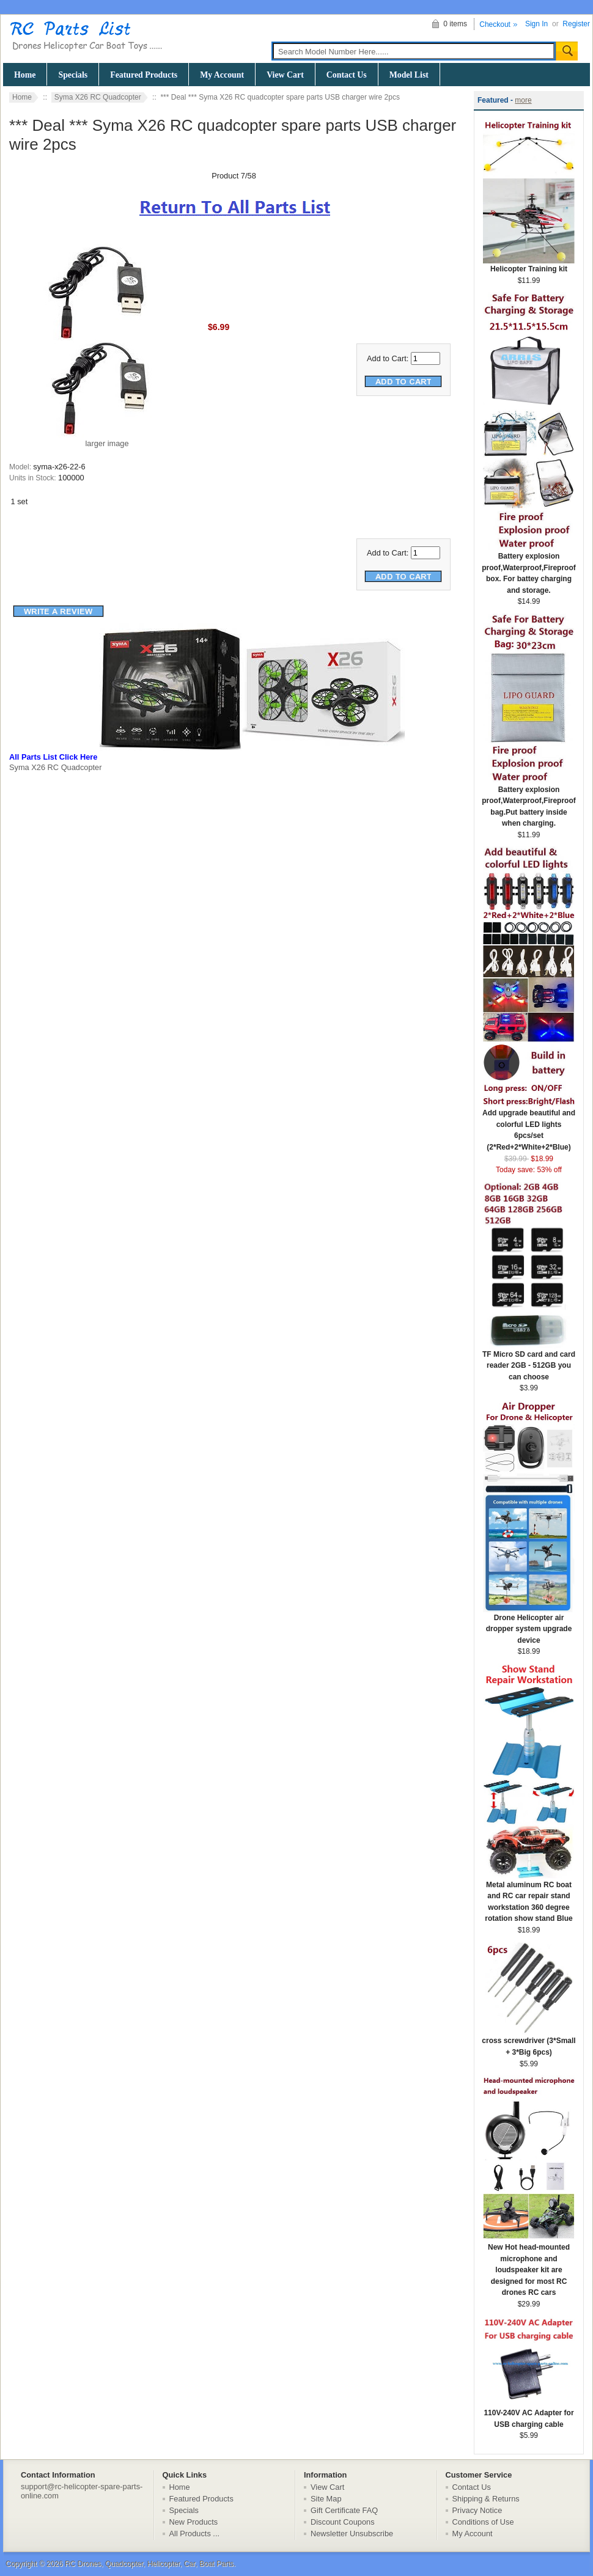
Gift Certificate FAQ (344, 2510)
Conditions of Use (483, 2521)
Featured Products (143, 74)
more (523, 100)
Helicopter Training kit (529, 265)
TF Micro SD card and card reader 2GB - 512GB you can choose (528, 1361)
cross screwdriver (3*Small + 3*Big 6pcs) (528, 2042)
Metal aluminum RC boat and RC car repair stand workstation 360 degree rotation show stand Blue (529, 1898)
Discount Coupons (343, 2521)
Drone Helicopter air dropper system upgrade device (529, 1625)
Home (24, 74)
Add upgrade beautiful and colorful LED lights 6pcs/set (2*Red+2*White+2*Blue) (528, 1126)
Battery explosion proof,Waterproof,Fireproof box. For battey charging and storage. (529, 569)
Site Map (326, 2498)
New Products (193, 2521)
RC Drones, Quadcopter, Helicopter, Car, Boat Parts (149, 2563)
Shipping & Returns (486, 2498)
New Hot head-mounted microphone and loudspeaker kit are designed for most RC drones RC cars (529, 2266)
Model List (409, 74)
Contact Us (346, 74)
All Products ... (194, 2533)
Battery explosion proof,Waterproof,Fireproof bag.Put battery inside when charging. (529, 802)
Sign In (536, 24)
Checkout (494, 24)
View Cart (285, 74)
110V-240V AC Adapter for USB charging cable (529, 2415)
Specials (72, 74)
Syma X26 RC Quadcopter (97, 97)
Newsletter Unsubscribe (352, 2533)
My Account (222, 74)
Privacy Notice (477, 2510)
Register (576, 24)
